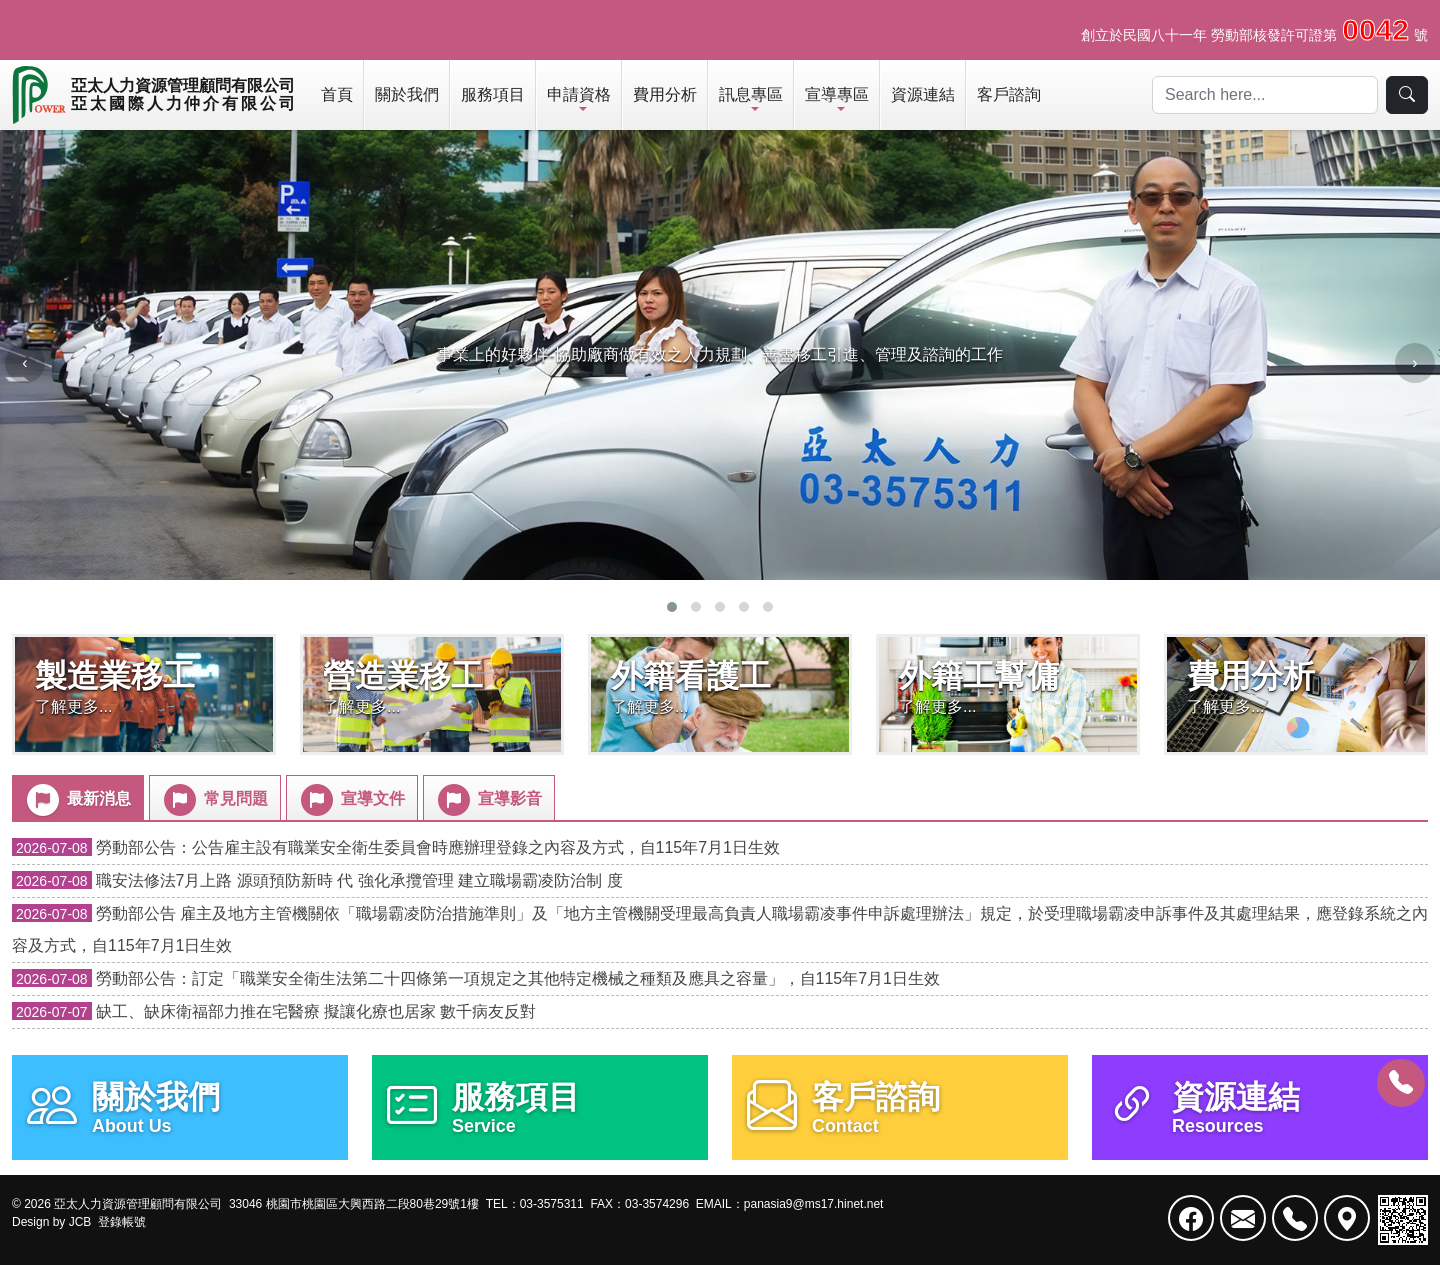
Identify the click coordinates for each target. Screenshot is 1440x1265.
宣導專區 (837, 94)
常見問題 (214, 800)
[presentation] (25, 363)
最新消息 (77, 800)
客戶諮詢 (1009, 94)
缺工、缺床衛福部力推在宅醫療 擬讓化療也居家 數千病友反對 (274, 1011)
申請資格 (579, 94)
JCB (80, 1222)
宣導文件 (351, 800)
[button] (672, 607)
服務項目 (493, 94)
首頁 (337, 94)
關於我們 (407, 94)
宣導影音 (488, 800)
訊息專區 (751, 94)
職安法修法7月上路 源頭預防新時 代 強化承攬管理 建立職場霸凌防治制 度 (317, 880)
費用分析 (665, 94)
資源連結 (923, 94)
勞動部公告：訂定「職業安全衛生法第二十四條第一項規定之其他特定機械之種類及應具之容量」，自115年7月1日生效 (476, 978)
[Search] (1265, 95)
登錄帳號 (122, 1222)
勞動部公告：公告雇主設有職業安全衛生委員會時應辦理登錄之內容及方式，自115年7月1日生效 (396, 847)
